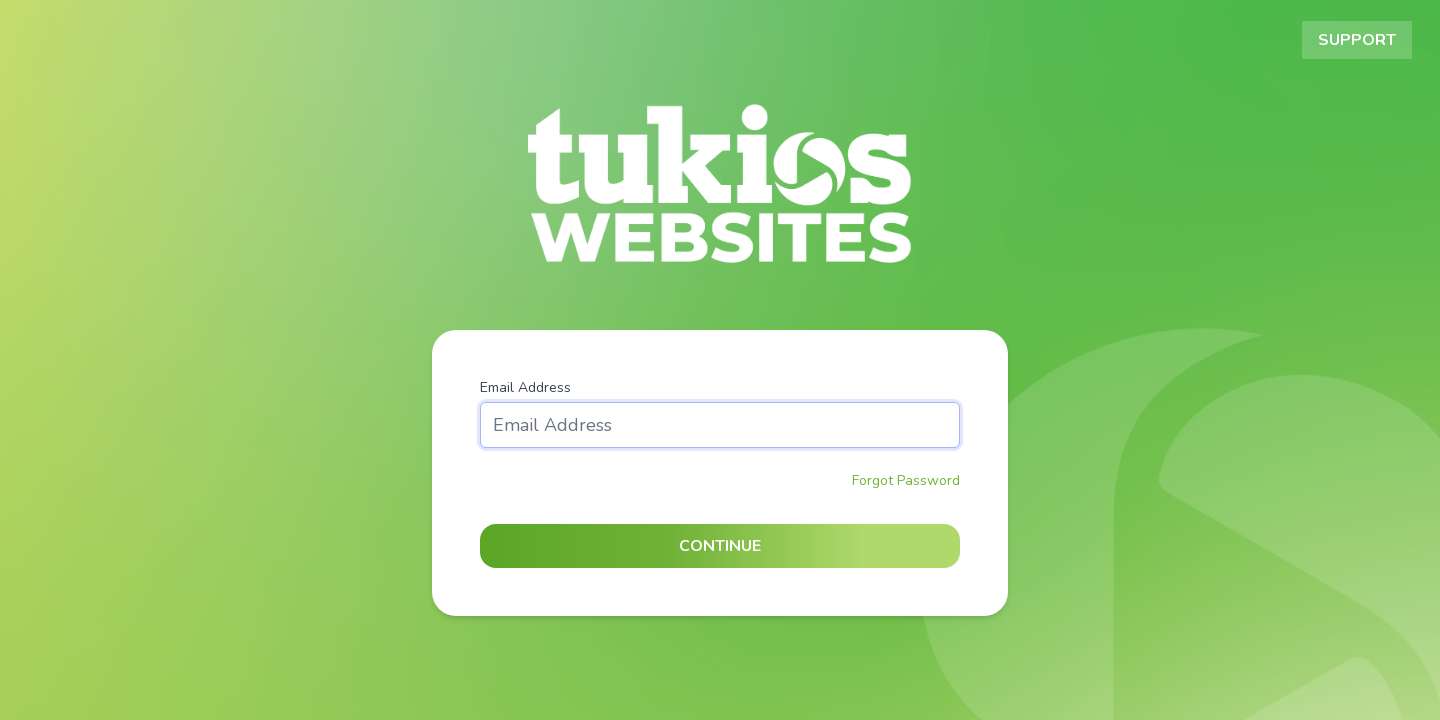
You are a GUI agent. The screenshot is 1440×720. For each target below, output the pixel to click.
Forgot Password (906, 480)
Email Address (525, 387)
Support (1357, 40)
